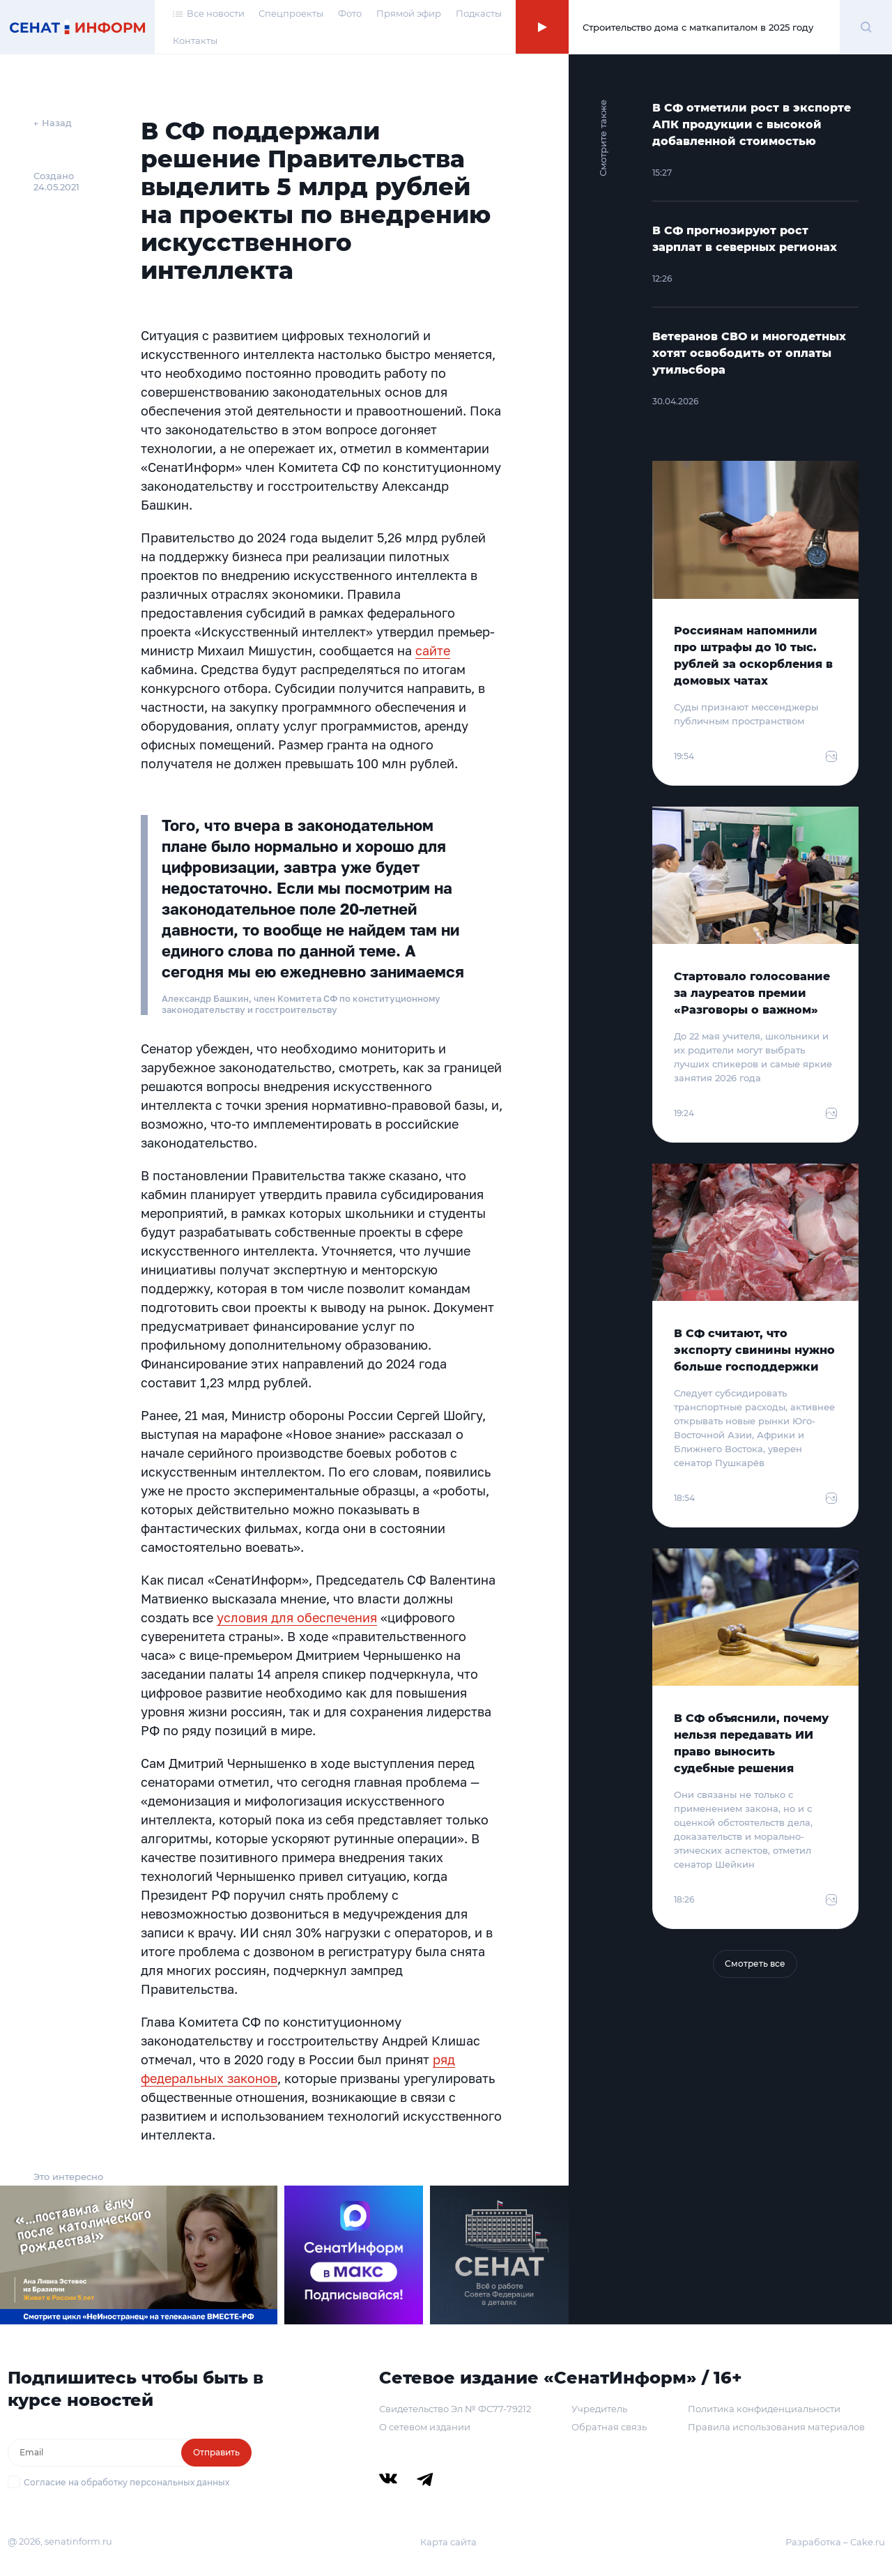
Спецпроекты (291, 13)
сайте (432, 650)
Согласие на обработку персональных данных (126, 2482)
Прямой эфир (408, 13)
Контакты (195, 40)
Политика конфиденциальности (764, 2408)
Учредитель (599, 2408)
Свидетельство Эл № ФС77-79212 (455, 2408)
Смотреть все (755, 1963)
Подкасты (479, 13)
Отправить (216, 2452)
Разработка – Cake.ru (835, 2541)
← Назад (52, 122)
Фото (350, 13)
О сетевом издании (424, 2426)
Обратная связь (609, 2426)
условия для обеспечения (297, 1617)
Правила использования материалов (776, 2426)
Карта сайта (448, 2541)
